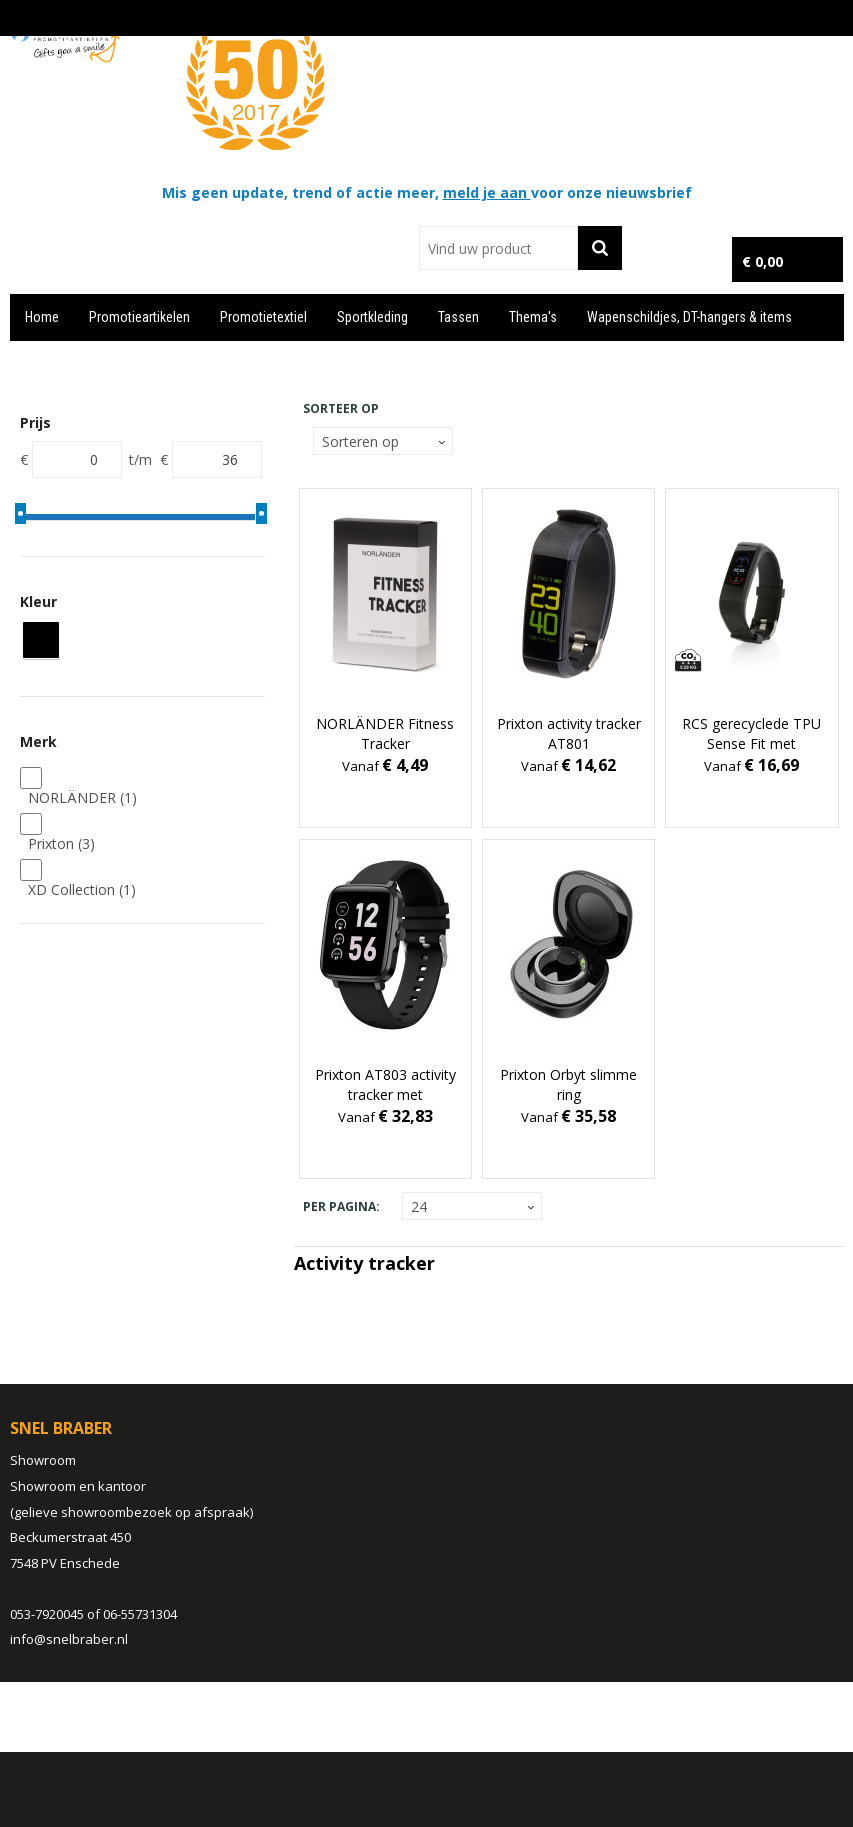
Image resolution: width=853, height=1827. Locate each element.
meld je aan (487, 192)
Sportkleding (372, 317)
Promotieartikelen (139, 317)
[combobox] (498, 248)
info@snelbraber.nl (69, 1639)
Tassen (458, 317)
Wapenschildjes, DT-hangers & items (689, 317)
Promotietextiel (263, 317)
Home (42, 317)
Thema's (533, 317)
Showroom (43, 1460)
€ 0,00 (762, 261)
